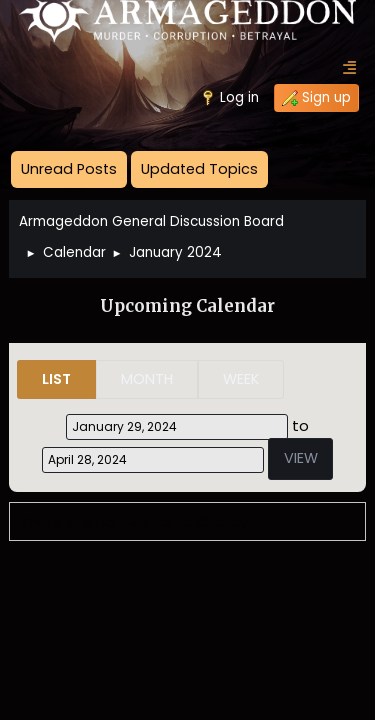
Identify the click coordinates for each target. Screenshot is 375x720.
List (56, 379)
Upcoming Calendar (187, 306)
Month (147, 379)
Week (241, 379)
